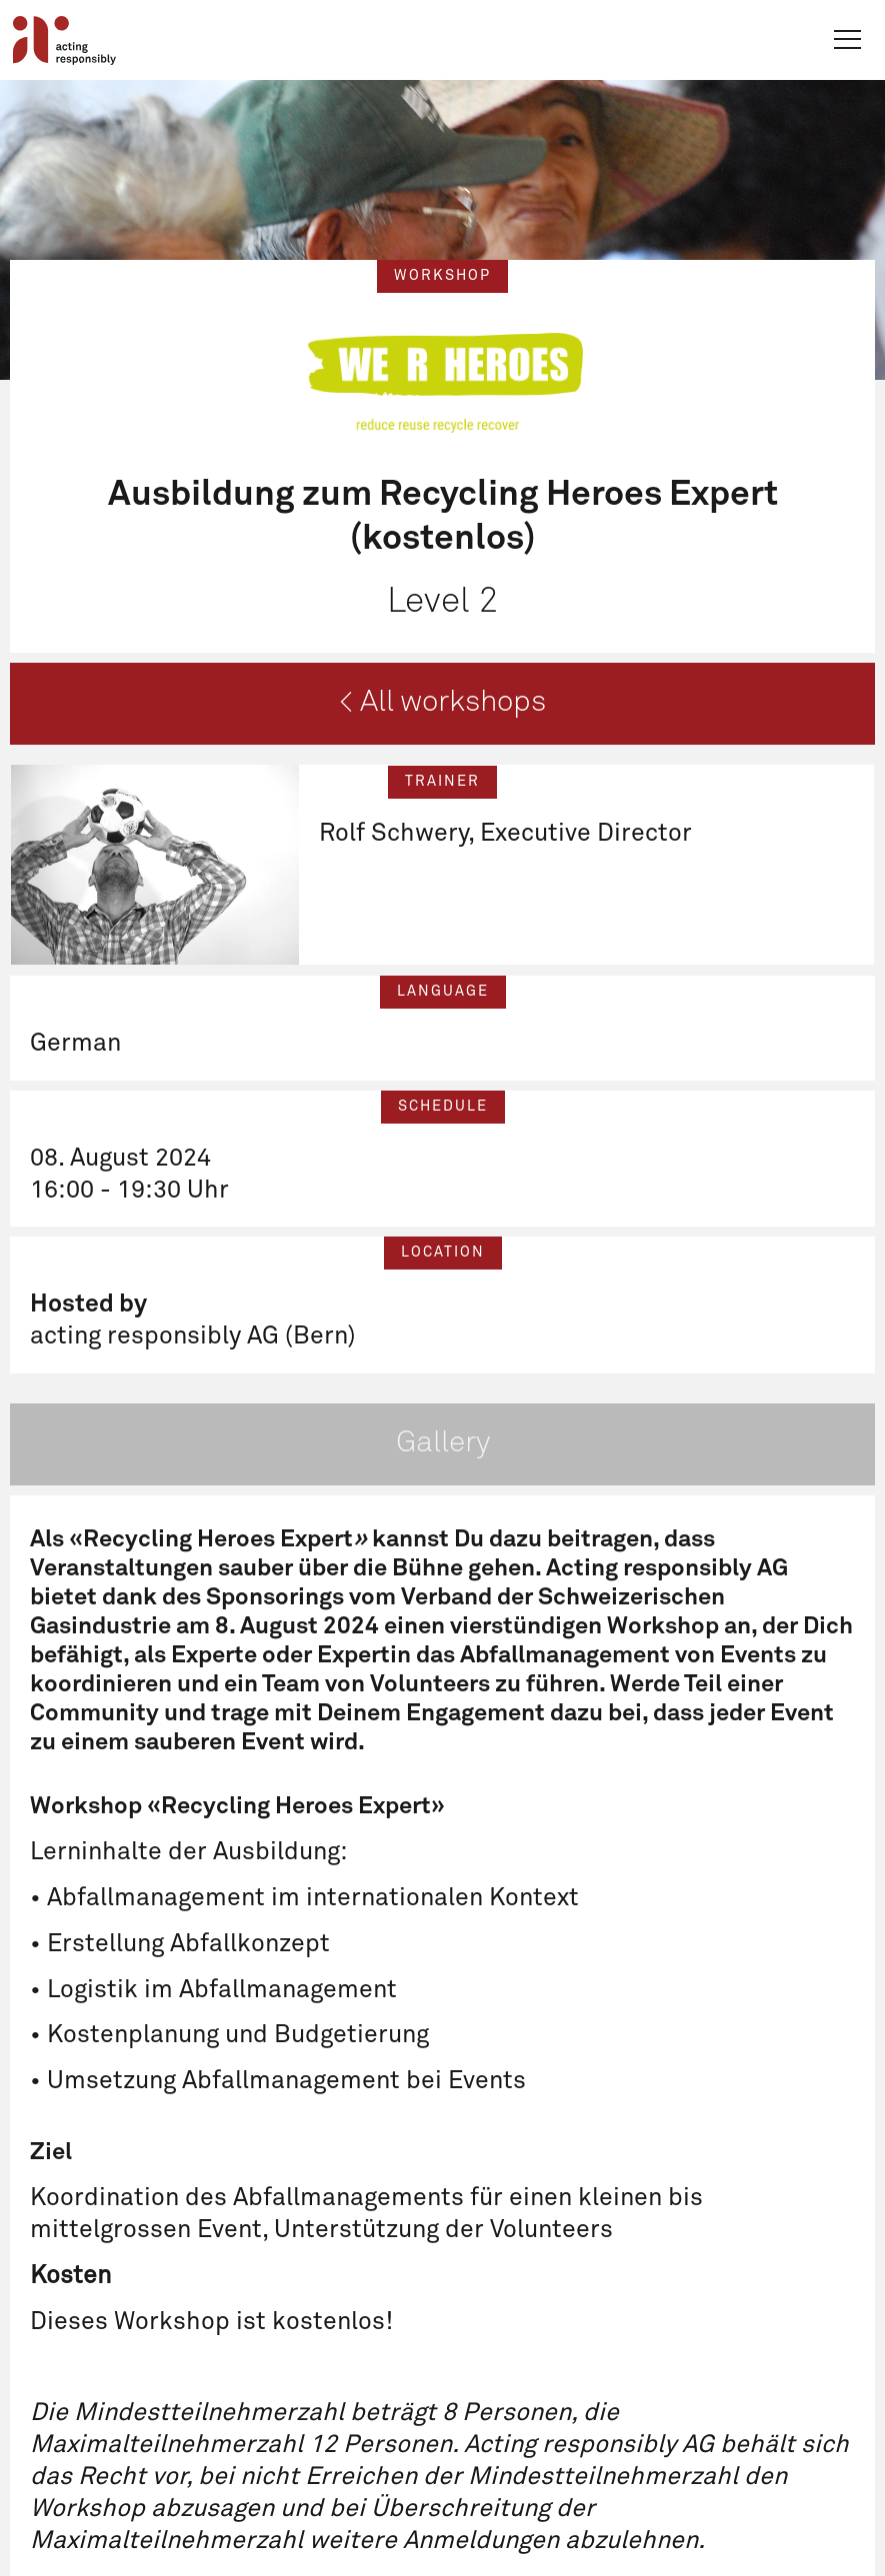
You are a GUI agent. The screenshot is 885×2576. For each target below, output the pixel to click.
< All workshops (442, 703)
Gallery (443, 1443)
